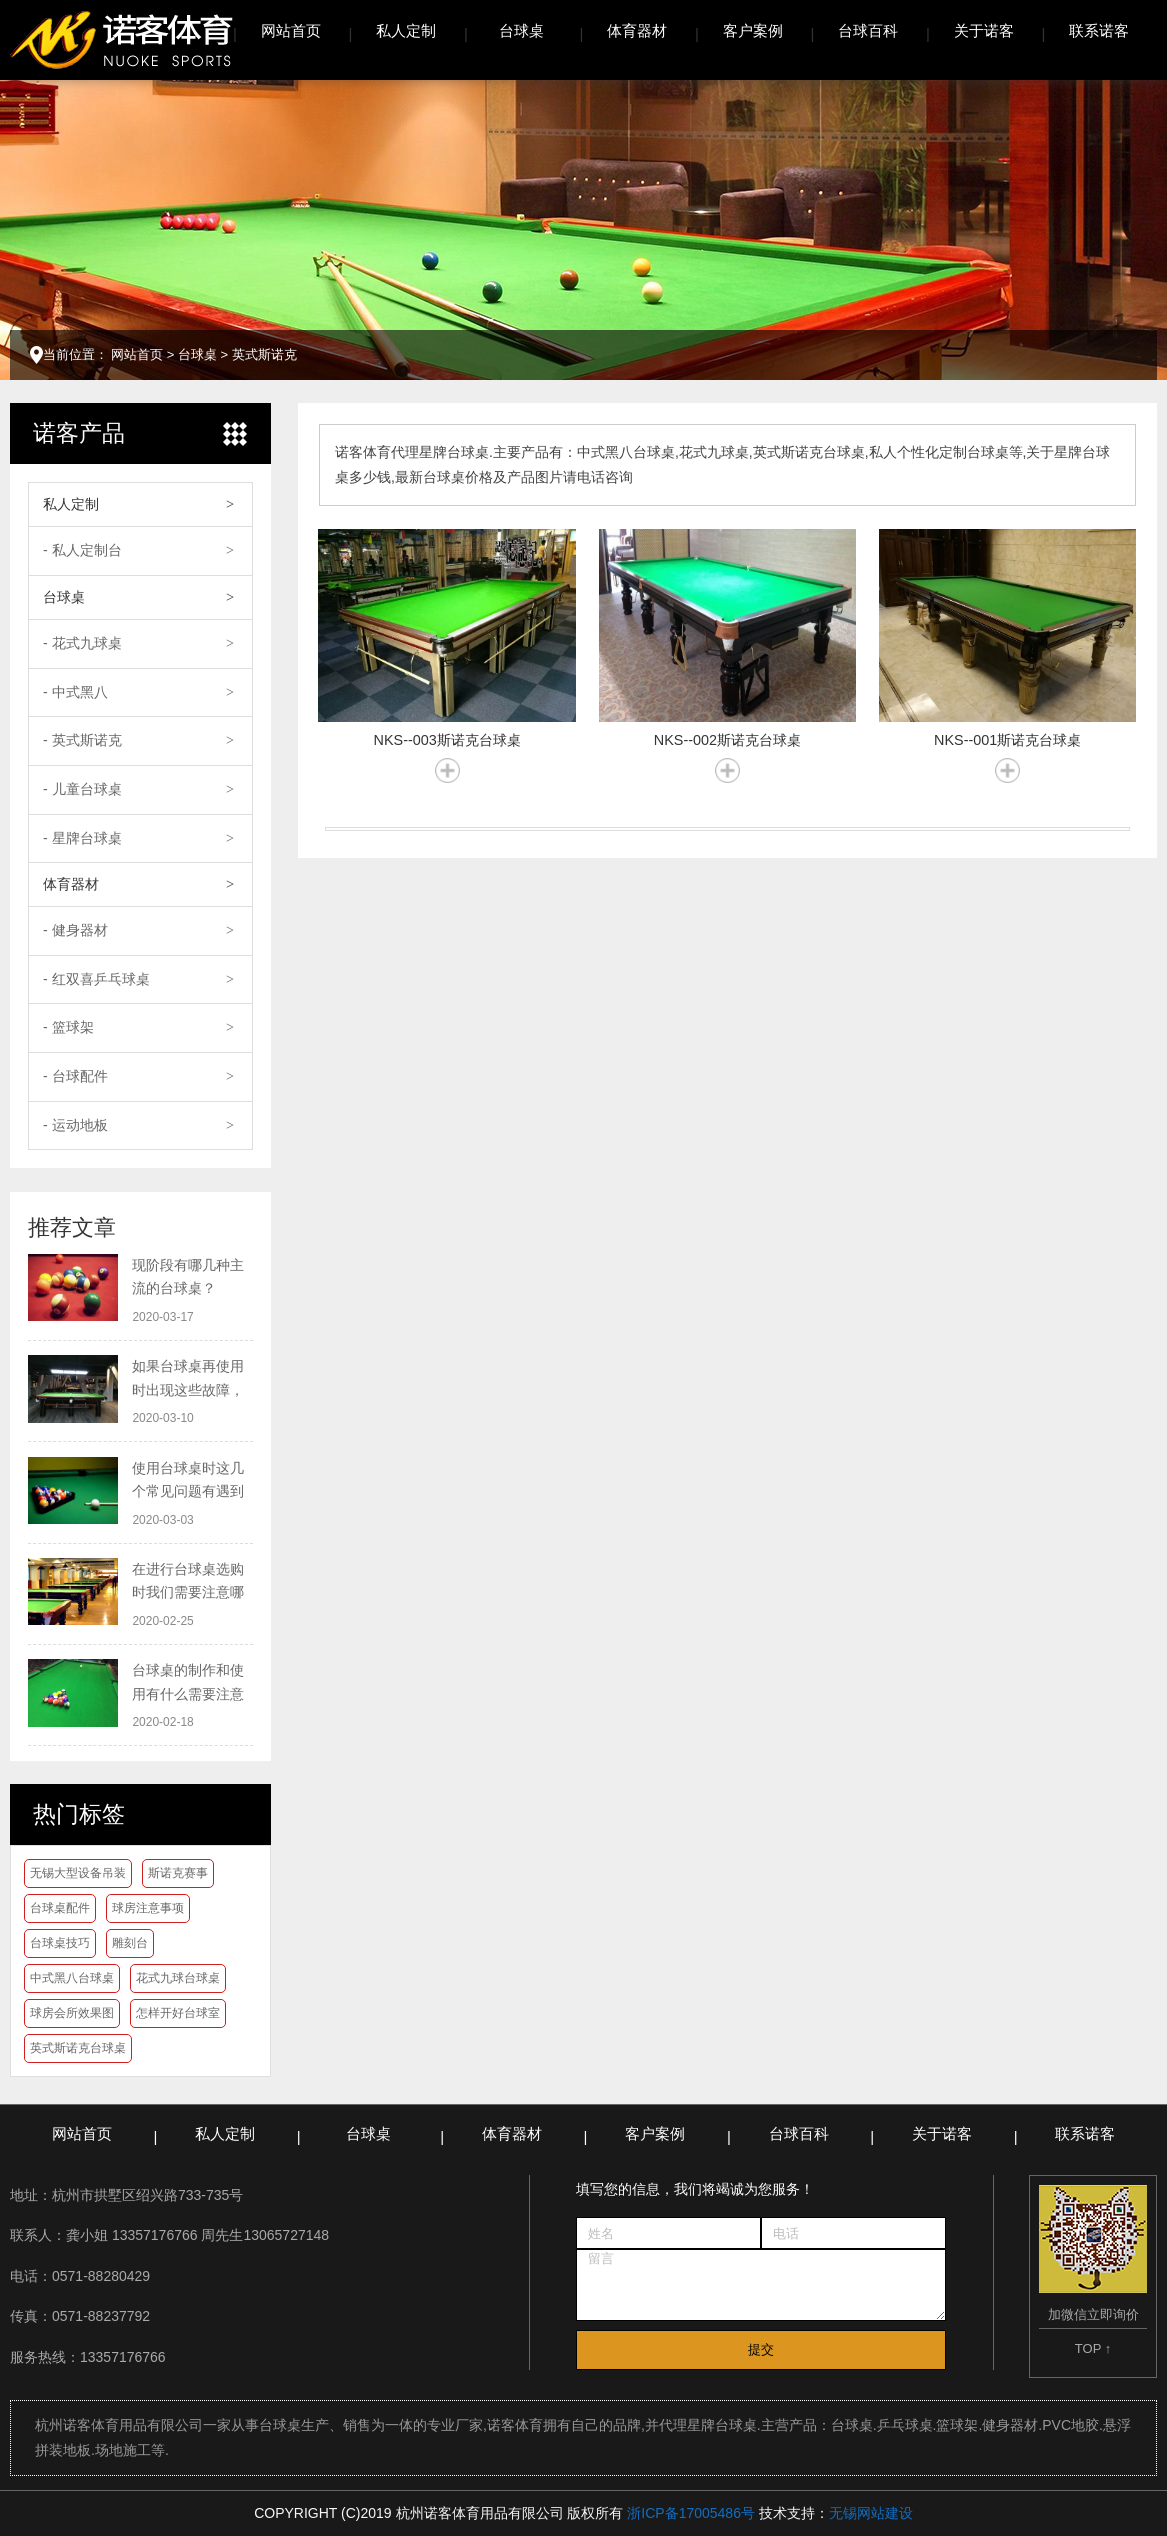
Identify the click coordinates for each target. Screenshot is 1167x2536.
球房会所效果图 (72, 2013)
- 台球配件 (75, 1076)
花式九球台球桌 (178, 1978)
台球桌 (521, 30)
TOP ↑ (1093, 2348)
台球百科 (868, 30)
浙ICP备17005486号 (691, 2513)
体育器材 (637, 30)
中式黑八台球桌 (72, 1978)
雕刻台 (130, 1943)
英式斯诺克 (264, 354)
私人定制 (406, 30)
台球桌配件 (60, 1908)
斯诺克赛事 (178, 1873)
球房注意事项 (148, 1908)
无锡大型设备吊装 (78, 1873)
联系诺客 (1099, 30)
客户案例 (753, 30)
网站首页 (291, 30)
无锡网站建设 (871, 2513)
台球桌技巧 (60, 1943)
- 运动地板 (75, 1125)
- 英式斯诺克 (82, 740)
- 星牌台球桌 (82, 838)
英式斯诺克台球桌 (78, 2048)
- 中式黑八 (75, 692)
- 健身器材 (75, 930)
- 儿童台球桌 (82, 789)
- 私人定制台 (82, 550)
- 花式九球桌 (82, 643)
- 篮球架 (68, 1027)
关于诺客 (984, 30)
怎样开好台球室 (178, 2013)
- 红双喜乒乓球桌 (96, 979)
